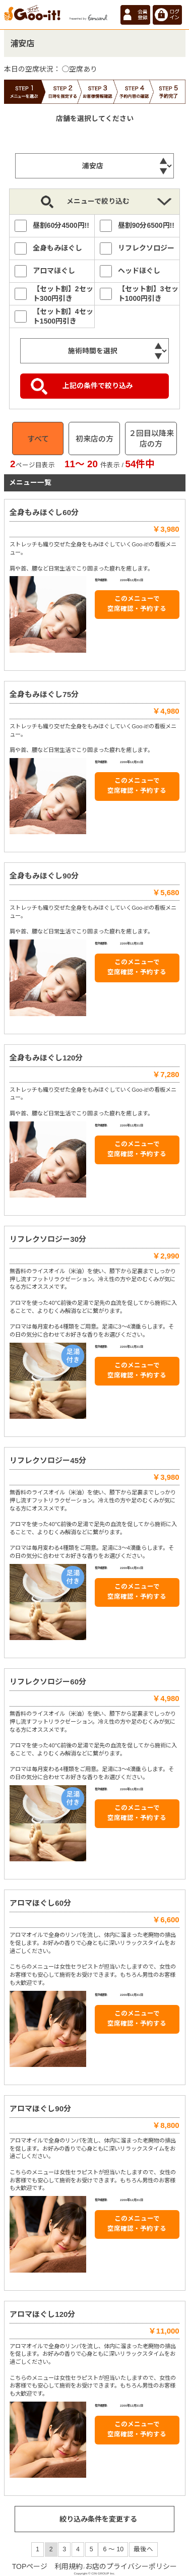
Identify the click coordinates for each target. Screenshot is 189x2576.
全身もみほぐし (57, 248)
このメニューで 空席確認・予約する (136, 603)
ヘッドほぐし (139, 271)
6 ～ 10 (113, 2549)
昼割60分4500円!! (61, 225)
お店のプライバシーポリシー (131, 2566)
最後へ (143, 2549)
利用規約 (68, 2566)
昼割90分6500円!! (146, 225)
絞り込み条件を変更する (98, 2519)
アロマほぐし (54, 271)
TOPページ (30, 2566)
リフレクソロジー (146, 248)
